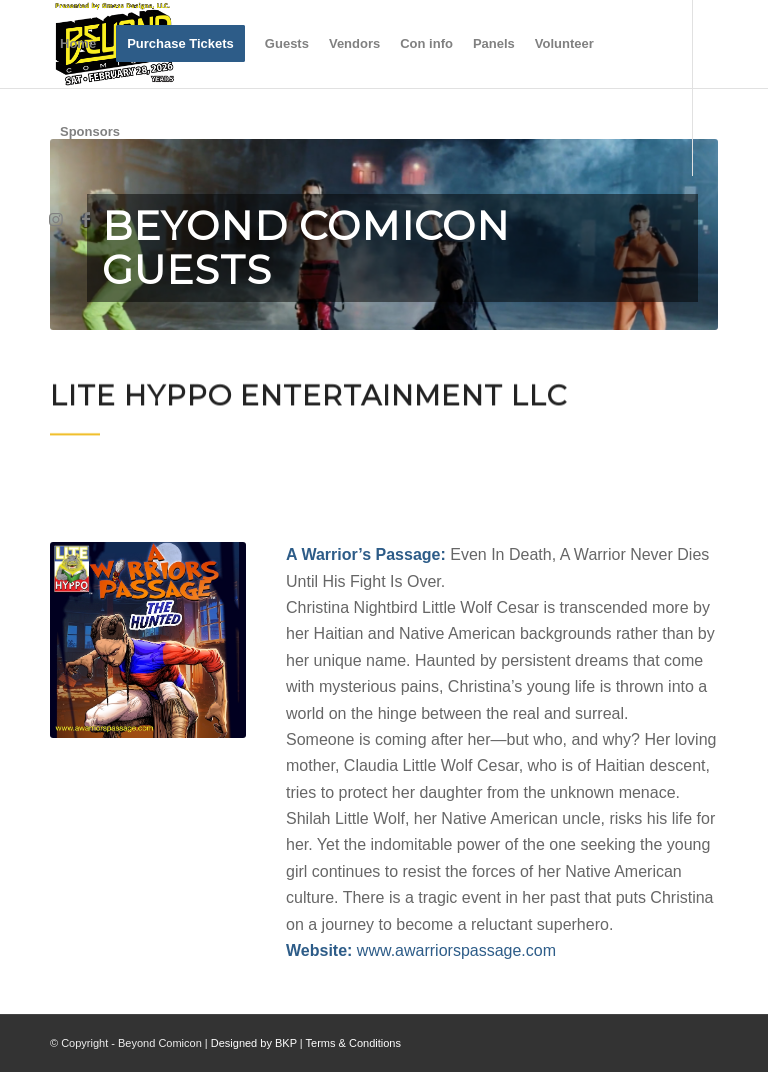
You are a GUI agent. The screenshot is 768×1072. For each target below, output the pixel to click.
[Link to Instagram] (56, 219)
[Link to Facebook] (86, 219)
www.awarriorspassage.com (456, 950)
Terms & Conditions (353, 1043)
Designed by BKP (254, 1043)
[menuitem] (78, 44)
